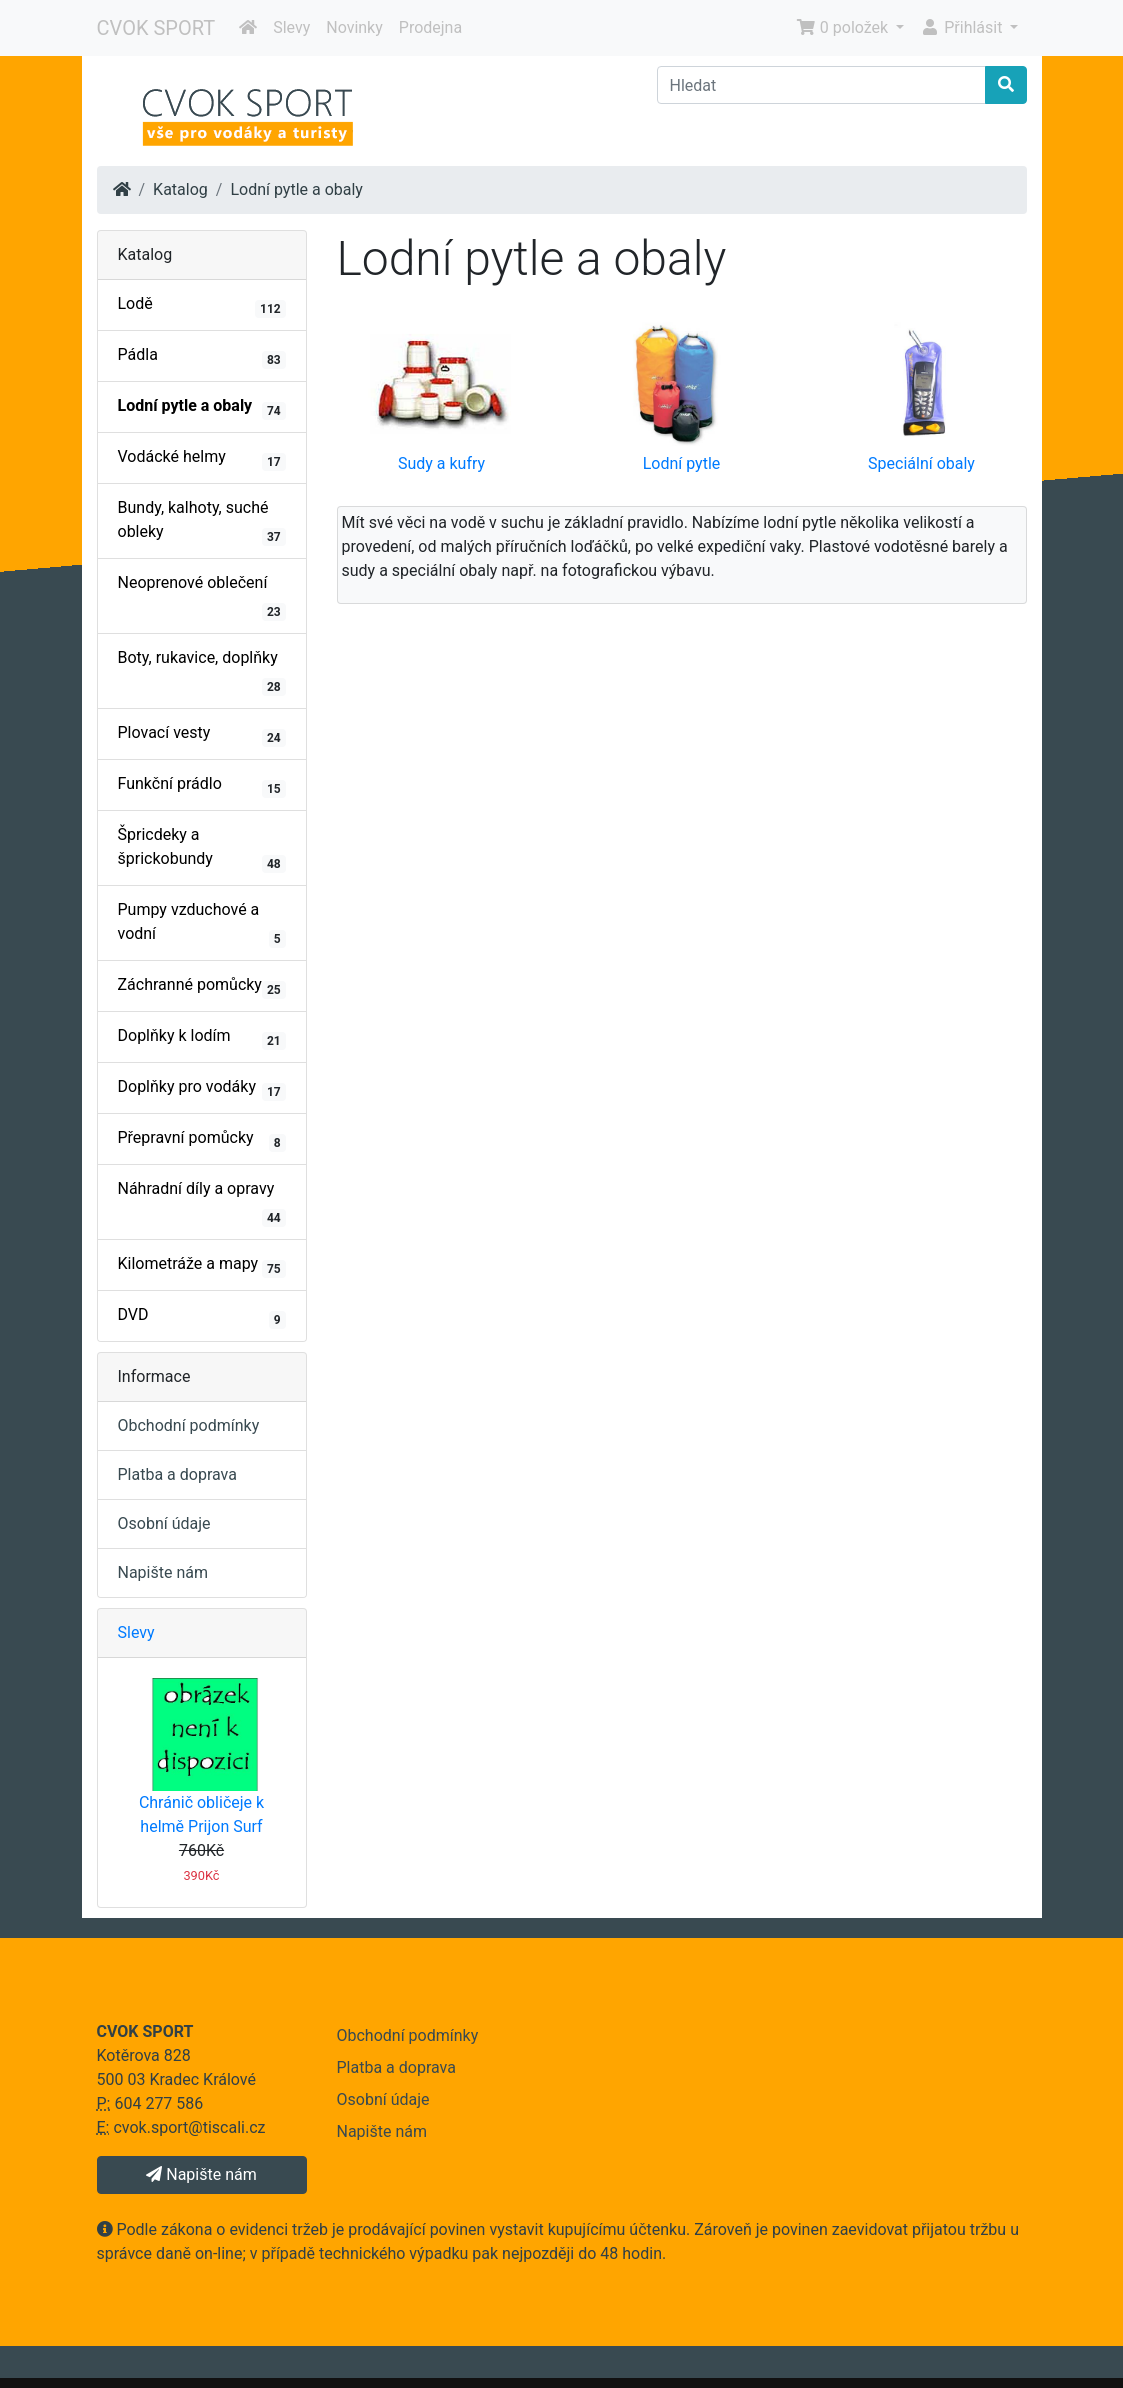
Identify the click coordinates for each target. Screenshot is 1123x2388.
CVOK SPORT (156, 28)
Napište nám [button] (201, 2174)
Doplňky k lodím (202, 1038)
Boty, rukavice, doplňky (202, 672)
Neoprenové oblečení (202, 597)
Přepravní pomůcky (202, 1140)
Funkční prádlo (202, 786)
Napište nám (163, 1572)
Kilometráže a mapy (202, 1266)
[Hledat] (821, 85)
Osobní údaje (164, 1523)
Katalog (180, 189)
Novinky (354, 27)
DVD (202, 1317)
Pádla (202, 357)
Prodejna (430, 27)
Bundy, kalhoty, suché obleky (202, 522)
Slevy (291, 27)
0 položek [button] (844, 27)
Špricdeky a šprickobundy (202, 849)
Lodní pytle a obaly (296, 189)
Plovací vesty (202, 735)
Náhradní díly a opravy (202, 1203)
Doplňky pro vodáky (202, 1089)
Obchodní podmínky (189, 1425)
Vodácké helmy (202, 459)
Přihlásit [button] (963, 27)
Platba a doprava (177, 1474)
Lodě (202, 306)
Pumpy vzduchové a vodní (202, 924)
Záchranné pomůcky (202, 987)
